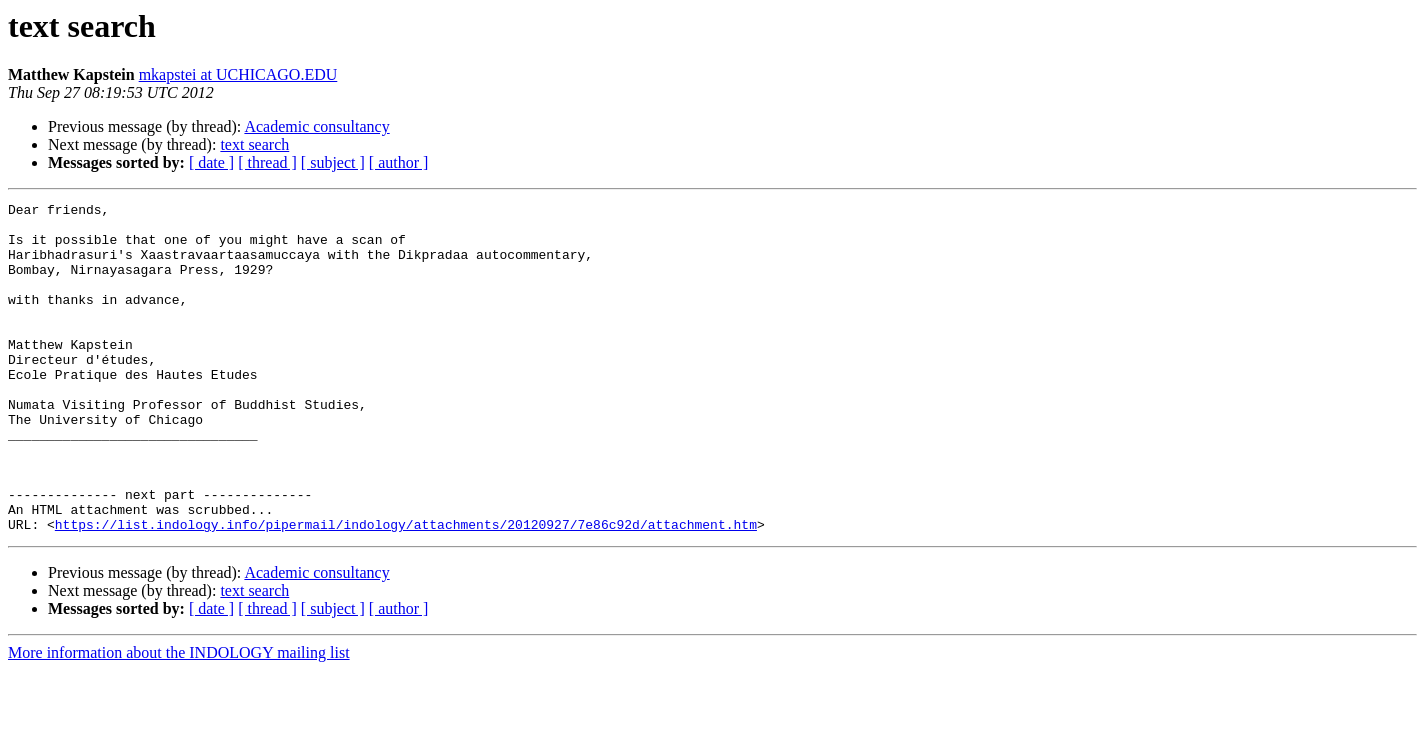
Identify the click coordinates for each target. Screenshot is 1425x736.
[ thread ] (267, 162)
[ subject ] (333, 162)
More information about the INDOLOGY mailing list (179, 718)
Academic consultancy (316, 126)
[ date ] (211, 162)
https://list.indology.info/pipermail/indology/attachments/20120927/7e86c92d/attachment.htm (406, 590)
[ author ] (399, 162)
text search (254, 144)
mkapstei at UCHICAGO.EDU (238, 74)
